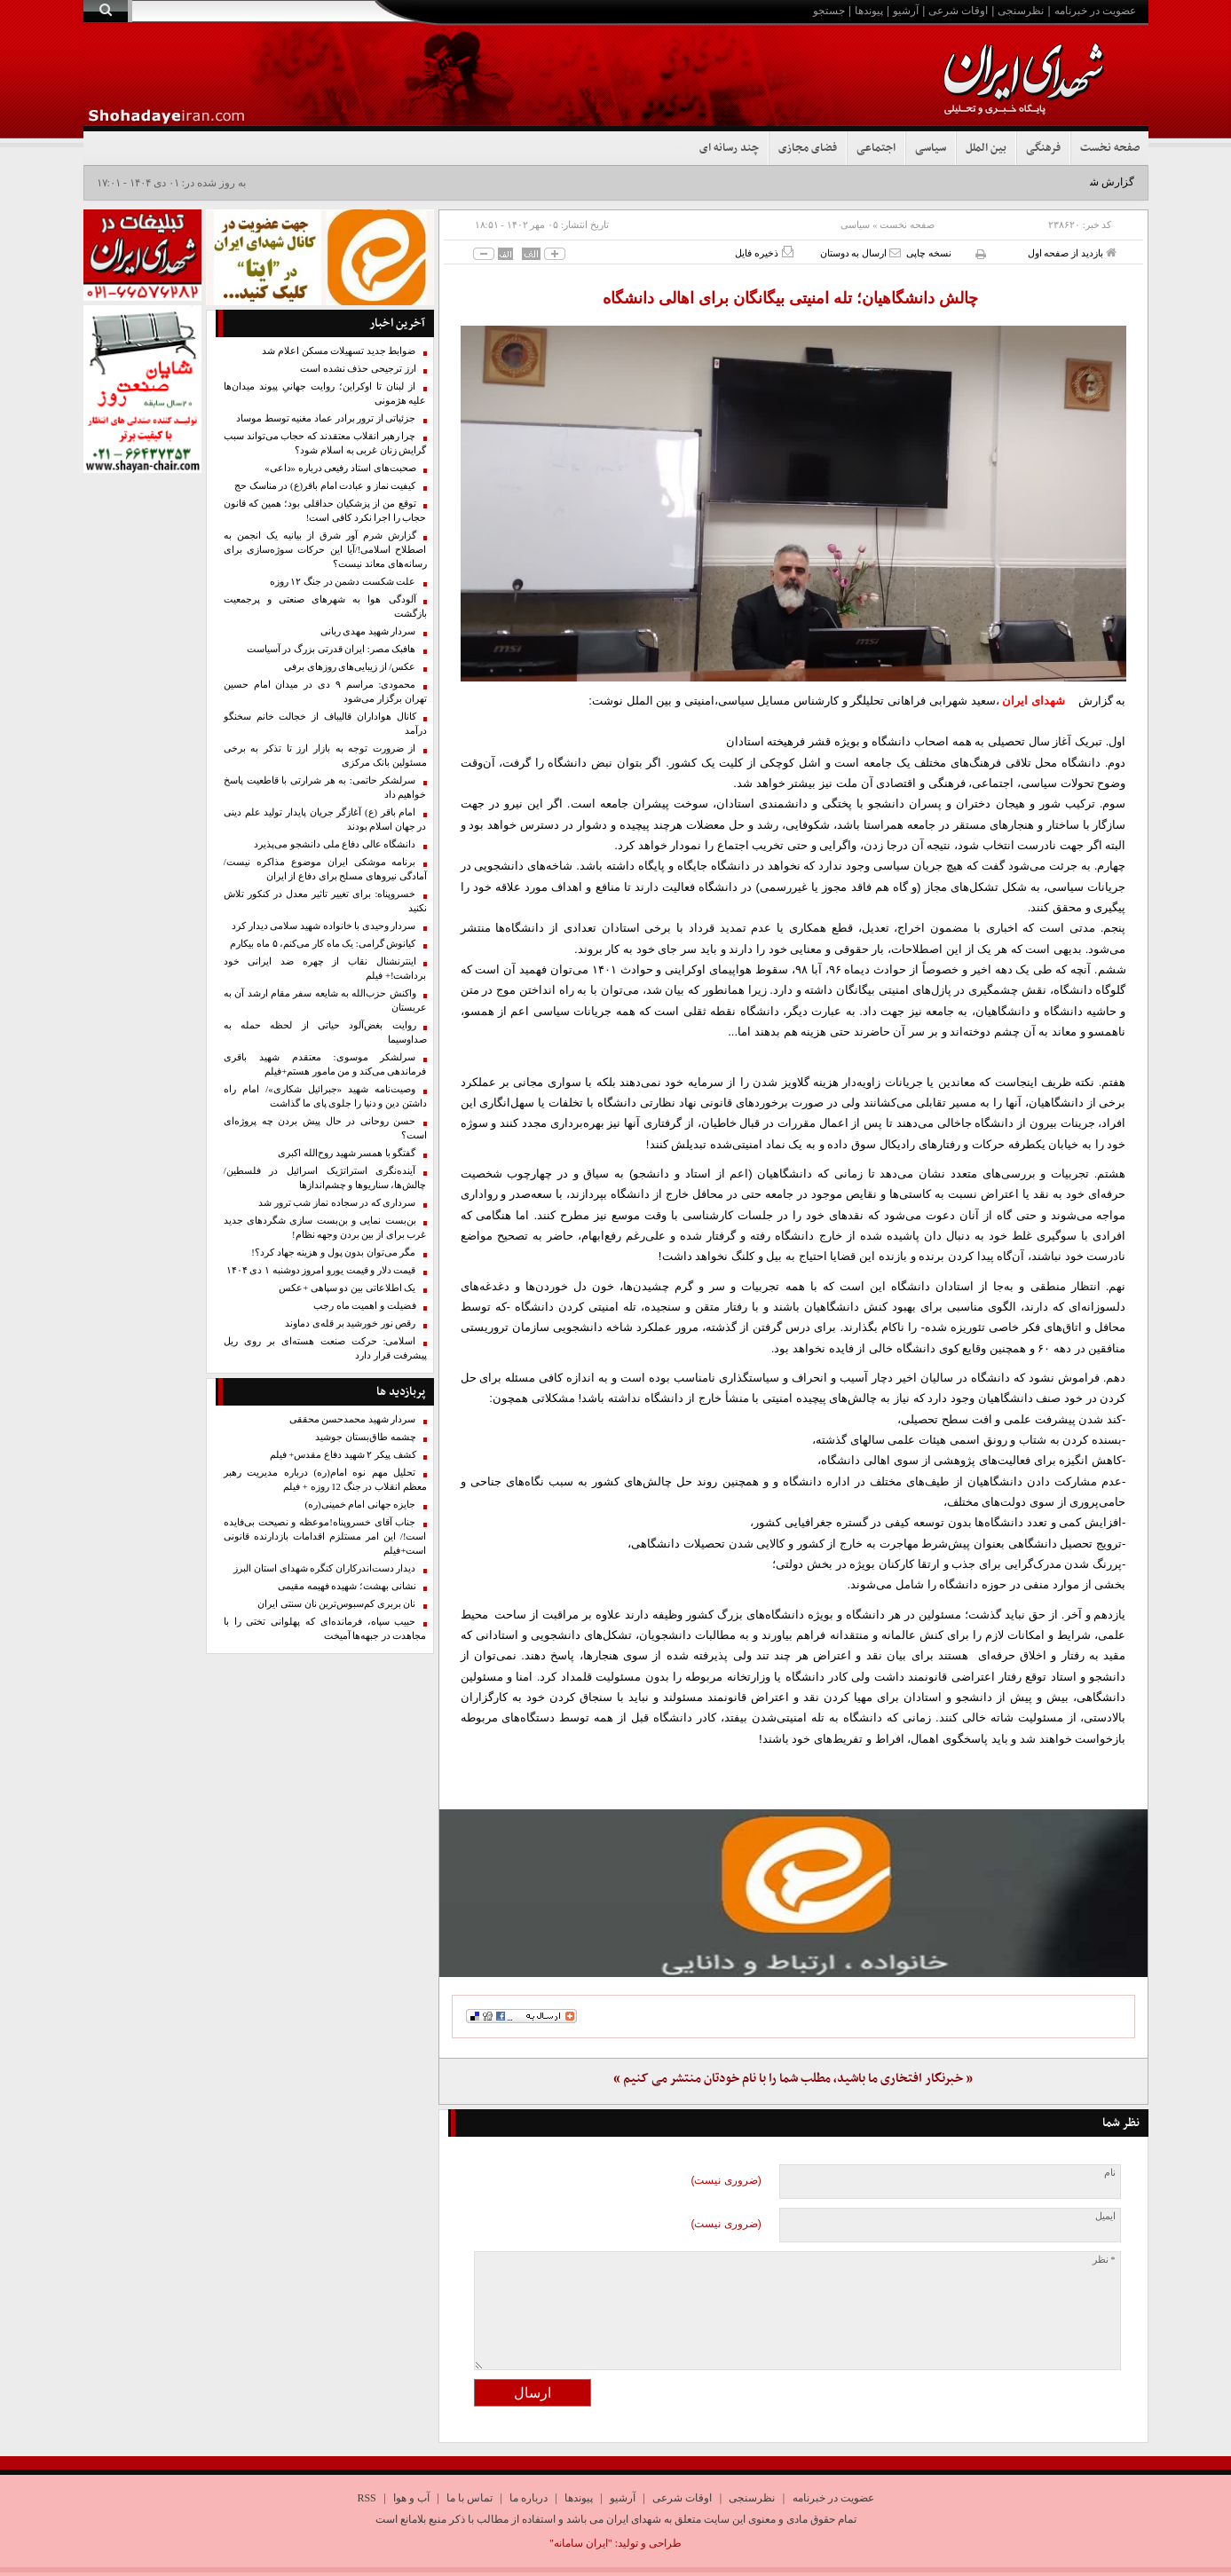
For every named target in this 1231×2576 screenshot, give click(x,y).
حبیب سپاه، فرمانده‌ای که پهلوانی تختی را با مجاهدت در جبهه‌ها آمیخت (325, 1629)
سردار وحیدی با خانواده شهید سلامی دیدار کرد (324, 926)
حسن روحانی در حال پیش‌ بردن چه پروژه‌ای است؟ (325, 1128)
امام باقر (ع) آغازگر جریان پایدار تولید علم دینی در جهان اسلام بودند (325, 819)
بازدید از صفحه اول (1072, 252)
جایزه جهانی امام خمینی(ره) (359, 1504)
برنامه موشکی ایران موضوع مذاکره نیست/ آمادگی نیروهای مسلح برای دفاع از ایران (325, 869)
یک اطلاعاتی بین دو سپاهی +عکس (347, 1288)
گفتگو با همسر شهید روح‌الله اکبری (346, 1153)
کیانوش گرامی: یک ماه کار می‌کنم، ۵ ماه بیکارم (322, 944)
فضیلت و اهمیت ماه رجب (364, 1306)
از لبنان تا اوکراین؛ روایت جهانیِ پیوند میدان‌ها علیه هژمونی (325, 394)
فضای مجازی (807, 148)
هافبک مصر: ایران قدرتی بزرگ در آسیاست (331, 649)
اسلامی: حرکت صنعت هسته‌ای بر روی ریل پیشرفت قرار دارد (325, 1348)
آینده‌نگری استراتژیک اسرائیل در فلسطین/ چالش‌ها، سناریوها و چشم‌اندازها (325, 1178)
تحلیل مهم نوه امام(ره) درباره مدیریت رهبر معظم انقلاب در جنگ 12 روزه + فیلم (325, 1480)
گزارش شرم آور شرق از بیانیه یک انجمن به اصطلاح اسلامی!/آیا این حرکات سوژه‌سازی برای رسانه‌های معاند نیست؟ (325, 550)
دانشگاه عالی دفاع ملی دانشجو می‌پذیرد (334, 844)
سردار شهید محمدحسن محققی (352, 1419)
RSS (366, 2498)
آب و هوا (411, 2498)
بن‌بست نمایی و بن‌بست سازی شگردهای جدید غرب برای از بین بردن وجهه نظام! (325, 1228)
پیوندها (869, 10)
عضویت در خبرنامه (1095, 10)
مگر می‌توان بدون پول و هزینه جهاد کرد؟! (333, 1252)
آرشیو (906, 10)
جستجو (829, 10)
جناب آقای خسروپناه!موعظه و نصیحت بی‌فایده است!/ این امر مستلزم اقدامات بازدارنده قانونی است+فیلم (325, 1536)
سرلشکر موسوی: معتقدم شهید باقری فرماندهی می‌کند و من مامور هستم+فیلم (325, 1064)
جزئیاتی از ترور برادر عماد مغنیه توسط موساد (326, 418)
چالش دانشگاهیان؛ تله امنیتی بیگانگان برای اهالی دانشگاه (792, 298)
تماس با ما (469, 2498)
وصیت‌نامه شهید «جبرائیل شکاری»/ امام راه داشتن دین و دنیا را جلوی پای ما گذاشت (325, 1096)
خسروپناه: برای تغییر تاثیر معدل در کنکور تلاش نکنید (325, 901)
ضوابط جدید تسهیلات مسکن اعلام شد (338, 351)
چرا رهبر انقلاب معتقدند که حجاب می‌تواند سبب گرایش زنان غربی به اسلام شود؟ (325, 443)
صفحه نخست (1110, 148)
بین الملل (986, 148)
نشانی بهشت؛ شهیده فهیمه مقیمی (347, 1586)
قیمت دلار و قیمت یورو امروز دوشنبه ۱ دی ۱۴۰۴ (321, 1270)
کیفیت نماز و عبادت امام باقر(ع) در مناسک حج (324, 486)
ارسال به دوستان (860, 252)
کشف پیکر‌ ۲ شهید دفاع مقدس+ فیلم (343, 1455)
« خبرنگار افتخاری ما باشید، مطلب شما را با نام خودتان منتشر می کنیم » (793, 2079)
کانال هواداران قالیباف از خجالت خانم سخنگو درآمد (325, 724)
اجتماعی (876, 148)
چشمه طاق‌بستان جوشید (365, 1437)
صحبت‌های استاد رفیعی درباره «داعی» (339, 468)
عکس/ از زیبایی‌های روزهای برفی (350, 667)
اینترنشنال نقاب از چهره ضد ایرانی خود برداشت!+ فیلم (325, 969)
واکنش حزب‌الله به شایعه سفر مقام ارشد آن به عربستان (325, 1000)
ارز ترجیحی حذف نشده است (358, 369)
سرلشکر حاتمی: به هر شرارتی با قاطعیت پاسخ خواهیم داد (325, 788)
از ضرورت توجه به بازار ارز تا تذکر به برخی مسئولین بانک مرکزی (325, 756)
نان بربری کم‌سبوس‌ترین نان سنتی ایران (336, 1604)
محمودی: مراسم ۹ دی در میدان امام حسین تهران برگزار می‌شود (325, 692)
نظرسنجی (1021, 10)
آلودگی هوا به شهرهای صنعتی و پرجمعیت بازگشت (325, 606)
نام (1110, 2173)
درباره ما (528, 2498)
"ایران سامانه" (580, 2543)
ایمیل (1105, 2216)
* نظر (1104, 2260)
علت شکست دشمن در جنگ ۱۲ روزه (343, 582)
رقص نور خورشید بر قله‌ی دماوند (350, 1323)
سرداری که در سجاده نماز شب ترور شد (337, 1203)
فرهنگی (1043, 148)
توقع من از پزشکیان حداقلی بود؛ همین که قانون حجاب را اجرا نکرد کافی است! (325, 511)
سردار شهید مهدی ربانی (368, 631)
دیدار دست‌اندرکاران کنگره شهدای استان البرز (324, 1568)
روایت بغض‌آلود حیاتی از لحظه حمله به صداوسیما (325, 1032)
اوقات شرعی (958, 10)
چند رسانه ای (729, 148)
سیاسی (930, 148)
